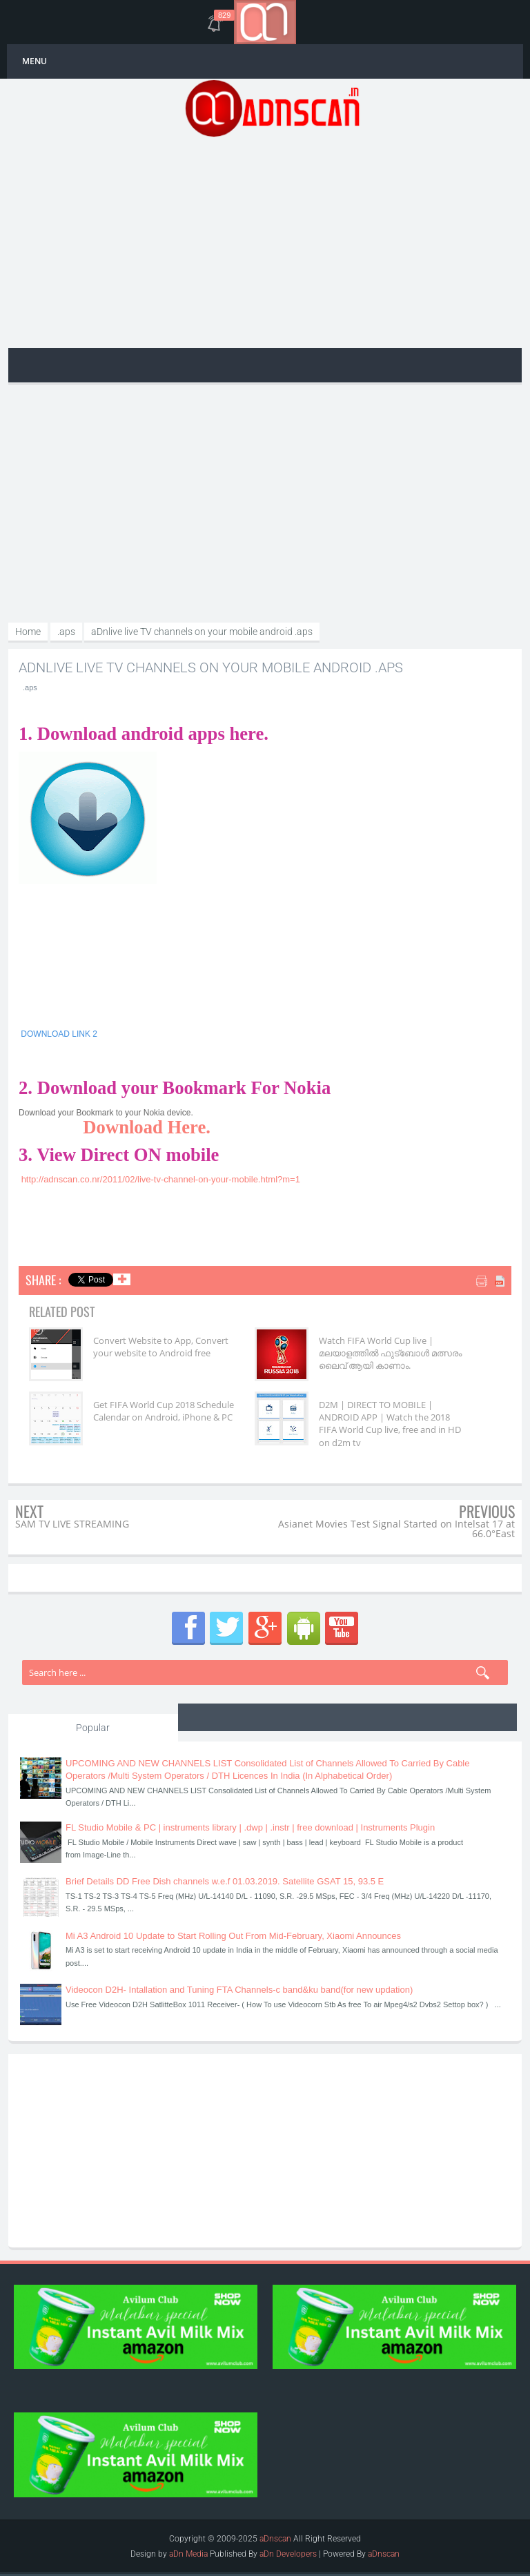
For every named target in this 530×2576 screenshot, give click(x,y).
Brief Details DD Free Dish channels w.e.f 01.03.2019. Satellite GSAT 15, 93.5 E (225, 1881)
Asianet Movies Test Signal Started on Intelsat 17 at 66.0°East (396, 1528)
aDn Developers (288, 2554)
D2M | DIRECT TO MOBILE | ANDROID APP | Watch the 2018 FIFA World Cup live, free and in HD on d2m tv (390, 1423)
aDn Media (188, 2554)
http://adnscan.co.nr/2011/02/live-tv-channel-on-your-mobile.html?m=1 (160, 1179)
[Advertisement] (272, 241)
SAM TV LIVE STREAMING (72, 1523)
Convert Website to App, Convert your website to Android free (160, 1346)
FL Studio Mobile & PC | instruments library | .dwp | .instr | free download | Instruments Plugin (250, 1827)
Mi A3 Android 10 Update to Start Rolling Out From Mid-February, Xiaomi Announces (233, 1936)
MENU (34, 61)
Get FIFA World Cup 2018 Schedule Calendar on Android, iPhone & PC (163, 1410)
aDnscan (275, 2539)
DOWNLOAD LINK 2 (59, 1034)
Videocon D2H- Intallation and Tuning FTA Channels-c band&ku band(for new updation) (239, 1989)
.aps (30, 687)
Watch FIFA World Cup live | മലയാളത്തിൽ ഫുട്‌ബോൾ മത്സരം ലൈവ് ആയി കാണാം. (390, 1353)
